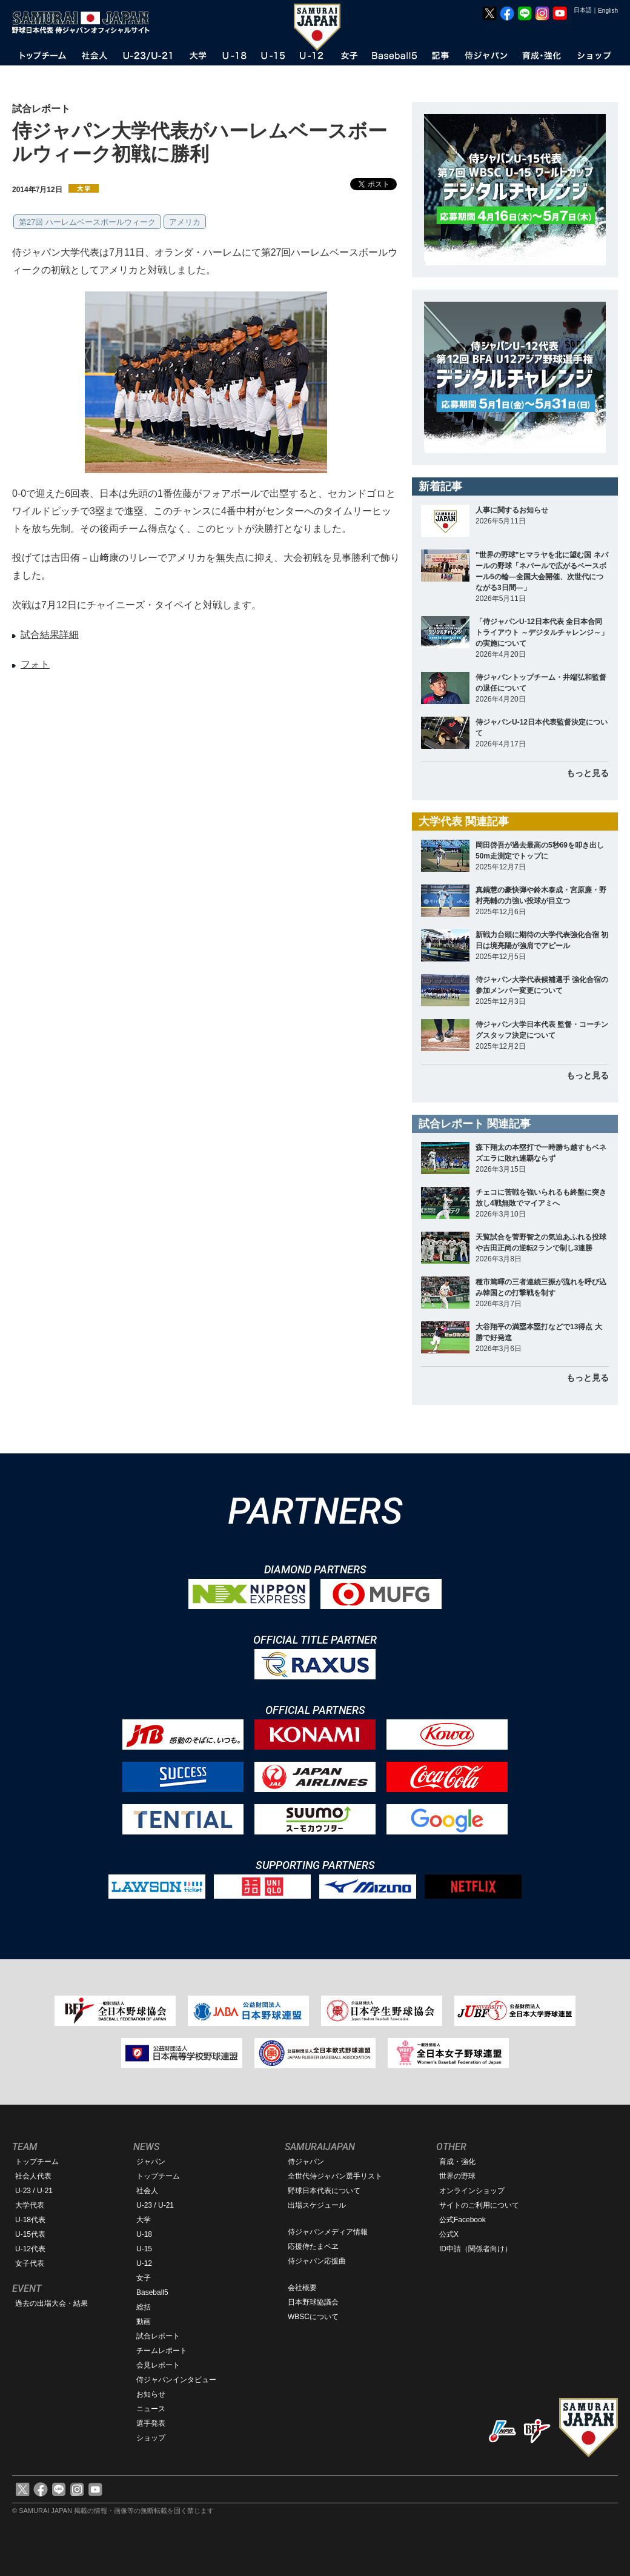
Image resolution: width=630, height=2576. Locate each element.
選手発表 (150, 2423)
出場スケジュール (317, 2205)
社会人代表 (33, 2176)
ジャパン (150, 2161)
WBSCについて (313, 2316)
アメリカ (185, 222)
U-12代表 (30, 2249)
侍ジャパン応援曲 (317, 2261)
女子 (143, 2278)
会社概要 (302, 2287)
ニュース (150, 2409)
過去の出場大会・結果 (51, 2303)
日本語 (583, 10)
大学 (143, 2220)
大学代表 (29, 2205)
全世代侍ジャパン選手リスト (335, 2176)
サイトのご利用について (479, 2205)
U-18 (144, 2234)
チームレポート (161, 2350)
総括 (143, 2307)
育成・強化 (457, 2161)
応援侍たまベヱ (313, 2246)
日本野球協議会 (313, 2302)
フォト (35, 664)
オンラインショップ (472, 2190)
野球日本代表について (324, 2190)
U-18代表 (30, 2220)
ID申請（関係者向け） (475, 2249)
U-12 (144, 2263)
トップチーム (37, 2161)
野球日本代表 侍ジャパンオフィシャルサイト (85, 22)
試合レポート (158, 2336)
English (608, 10)
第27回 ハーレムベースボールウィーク (87, 222)
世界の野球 (457, 2176)
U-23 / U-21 (34, 2190)
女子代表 (29, 2263)
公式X (449, 2234)
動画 (143, 2321)
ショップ (150, 2438)
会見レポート (158, 2365)
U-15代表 (30, 2234)
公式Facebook (462, 2220)
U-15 (144, 2249)
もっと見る (587, 773)
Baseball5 (152, 2292)
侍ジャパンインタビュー (176, 2379)
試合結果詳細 (50, 634)
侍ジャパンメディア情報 (328, 2232)
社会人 (147, 2190)
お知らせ (150, 2394)
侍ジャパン (306, 2161)
